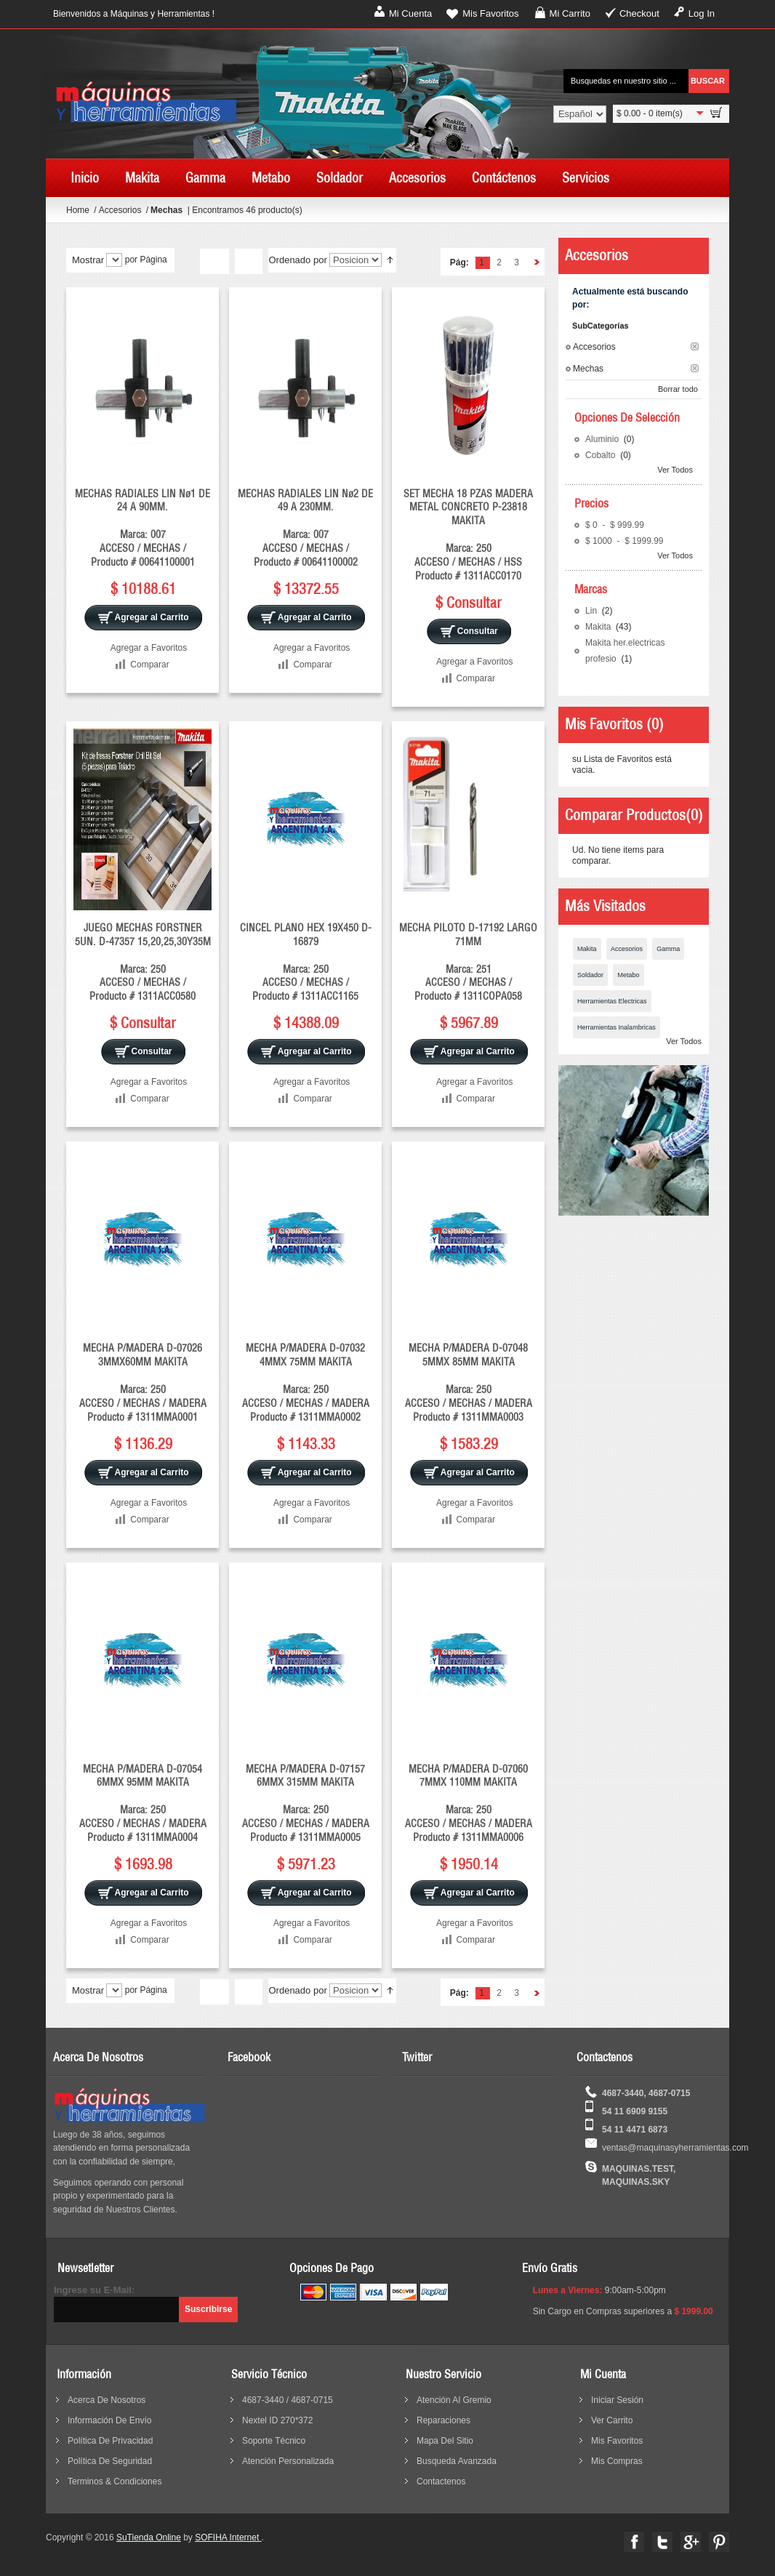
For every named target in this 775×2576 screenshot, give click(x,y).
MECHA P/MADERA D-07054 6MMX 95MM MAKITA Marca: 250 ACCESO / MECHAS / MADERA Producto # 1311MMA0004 (142, 1803)
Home (77, 210)
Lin (592, 611)
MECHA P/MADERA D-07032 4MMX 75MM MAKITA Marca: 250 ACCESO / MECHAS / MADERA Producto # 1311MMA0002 (305, 1382)
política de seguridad (110, 2461)
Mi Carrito (570, 13)
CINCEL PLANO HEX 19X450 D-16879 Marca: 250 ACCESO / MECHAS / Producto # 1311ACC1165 (306, 962)
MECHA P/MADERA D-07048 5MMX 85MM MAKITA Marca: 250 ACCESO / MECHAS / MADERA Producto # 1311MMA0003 (468, 1382)
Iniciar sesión (617, 2400)
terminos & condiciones (114, 2481)
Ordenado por (297, 259)
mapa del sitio (445, 2441)
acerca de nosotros (106, 2400)
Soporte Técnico (273, 2441)
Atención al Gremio (454, 2400)
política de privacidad (110, 2441)
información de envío (109, 2420)
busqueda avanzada (457, 2461)
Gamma (668, 948)
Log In (701, 13)
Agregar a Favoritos (149, 648)
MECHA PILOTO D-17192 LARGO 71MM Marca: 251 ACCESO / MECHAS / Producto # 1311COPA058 (468, 962)
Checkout (639, 13)
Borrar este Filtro (695, 346)
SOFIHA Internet (228, 2537)
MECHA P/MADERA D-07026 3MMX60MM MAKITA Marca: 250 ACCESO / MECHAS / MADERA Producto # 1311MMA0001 (142, 1382)
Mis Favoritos (490, 13)
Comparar (149, 664)
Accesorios (121, 210)
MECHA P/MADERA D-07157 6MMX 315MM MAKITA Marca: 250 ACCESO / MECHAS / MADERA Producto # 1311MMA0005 (305, 1803)
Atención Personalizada (288, 2461)
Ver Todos (675, 469)
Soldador (590, 975)
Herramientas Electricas (612, 1001)
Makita (599, 627)
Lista (248, 262)
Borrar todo (678, 389)
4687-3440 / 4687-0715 (287, 2400)
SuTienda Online (148, 2537)
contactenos (441, 2481)
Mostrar (88, 259)
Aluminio (603, 439)
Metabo (628, 975)
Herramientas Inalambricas (616, 1027)
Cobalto (601, 455)
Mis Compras (617, 2461)
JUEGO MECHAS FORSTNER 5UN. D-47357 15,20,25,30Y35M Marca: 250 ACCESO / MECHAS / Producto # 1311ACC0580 (143, 962)
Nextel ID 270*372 (277, 2420)
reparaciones (443, 2420)
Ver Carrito (612, 2420)
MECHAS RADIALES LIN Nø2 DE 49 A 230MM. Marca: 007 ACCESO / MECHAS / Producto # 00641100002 (305, 528)
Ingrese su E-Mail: (94, 2289)
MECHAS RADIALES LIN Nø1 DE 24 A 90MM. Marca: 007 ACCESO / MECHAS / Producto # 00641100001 (142, 528)
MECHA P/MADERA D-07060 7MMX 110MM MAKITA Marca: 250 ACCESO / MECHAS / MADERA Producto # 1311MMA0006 (468, 1803)
